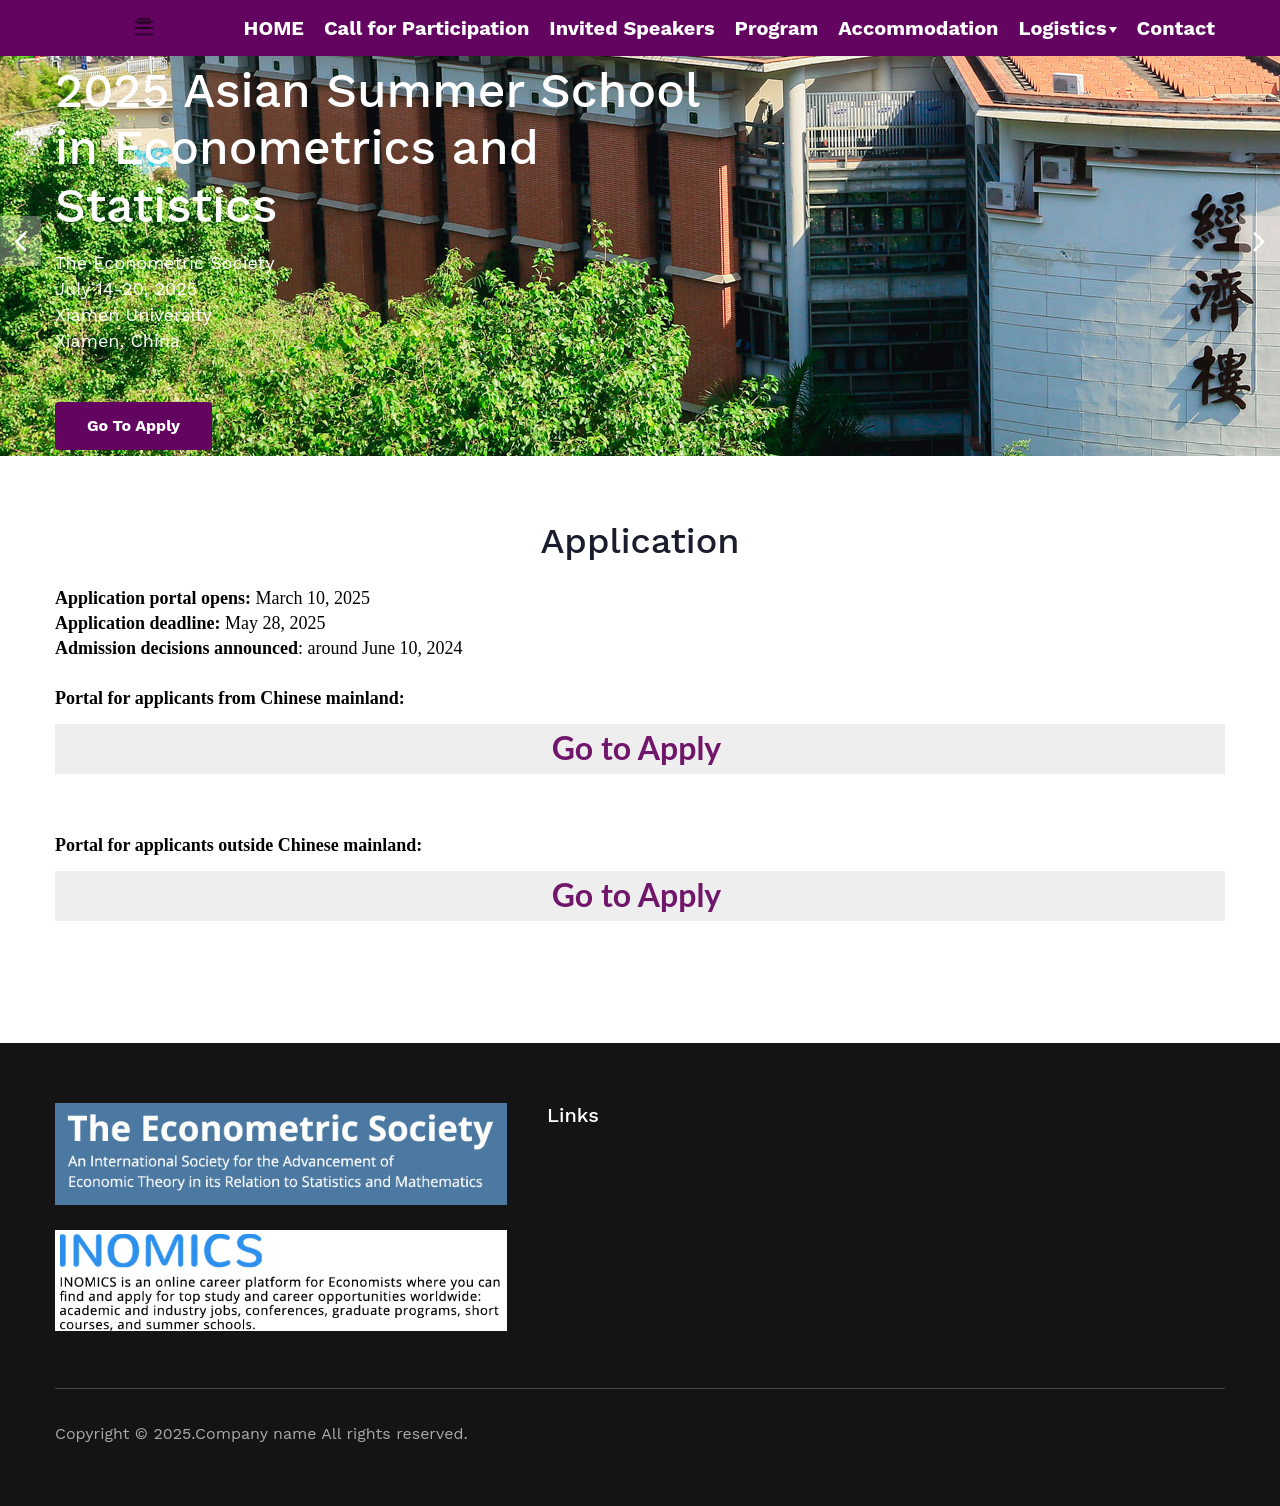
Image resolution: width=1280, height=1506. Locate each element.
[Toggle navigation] (144, 28)
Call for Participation (426, 28)
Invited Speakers (631, 28)
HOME (274, 28)
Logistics (1063, 28)
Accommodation (918, 28)
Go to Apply (133, 425)
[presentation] (20, 231)
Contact (1176, 28)
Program (777, 28)
